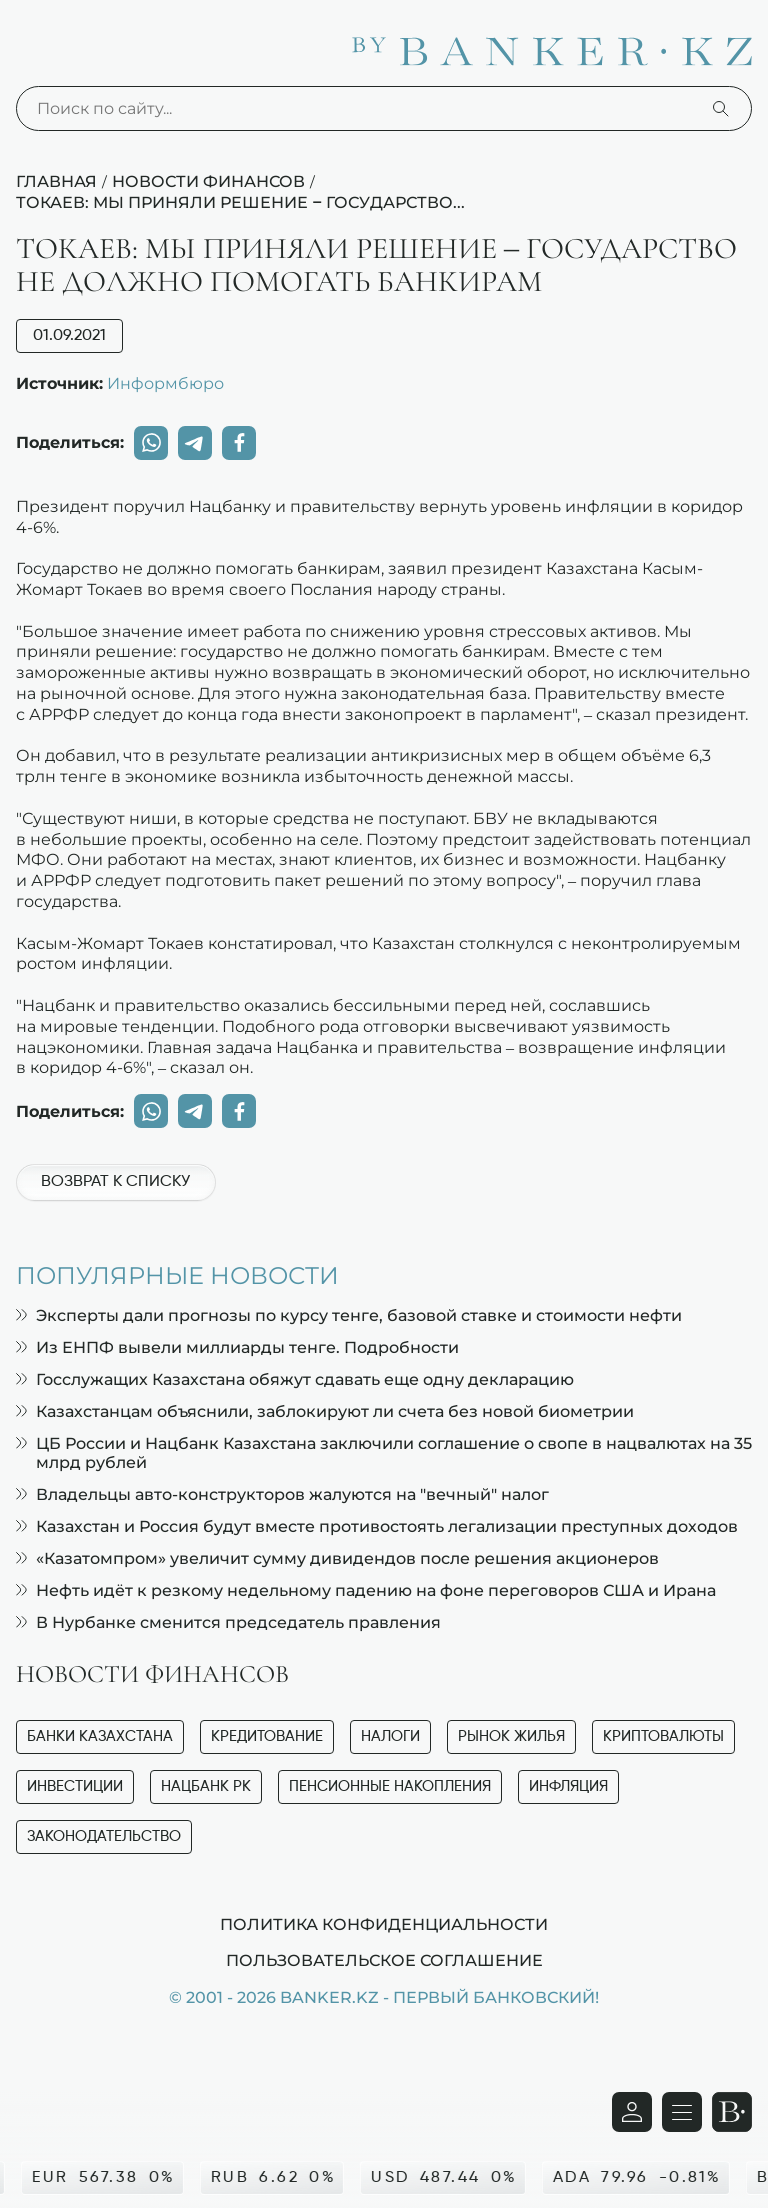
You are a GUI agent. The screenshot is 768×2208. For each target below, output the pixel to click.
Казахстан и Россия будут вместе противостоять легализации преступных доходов (377, 1526)
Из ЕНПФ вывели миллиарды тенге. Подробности (237, 1347)
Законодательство (104, 1836)
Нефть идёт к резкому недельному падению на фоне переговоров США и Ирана (366, 1590)
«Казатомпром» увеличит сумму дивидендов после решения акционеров (337, 1558)
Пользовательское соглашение (384, 1960)
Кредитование (267, 1736)
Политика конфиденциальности (384, 1924)
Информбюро (165, 383)
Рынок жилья (511, 1736)
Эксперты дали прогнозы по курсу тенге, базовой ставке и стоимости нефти (349, 1315)
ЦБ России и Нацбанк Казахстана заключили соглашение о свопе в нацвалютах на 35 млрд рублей (384, 1453)
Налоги (390, 1736)
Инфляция (568, 1786)
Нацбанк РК (206, 1786)
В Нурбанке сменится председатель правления (228, 1622)
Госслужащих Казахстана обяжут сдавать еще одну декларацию (295, 1379)
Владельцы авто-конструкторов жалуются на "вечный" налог (282, 1494)
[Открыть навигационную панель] (682, 2112)
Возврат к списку (115, 1182)
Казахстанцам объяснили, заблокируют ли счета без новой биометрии (325, 1411)
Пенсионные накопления (390, 1786)
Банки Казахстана (100, 1736)
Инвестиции (75, 1786)
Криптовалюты (663, 1736)
